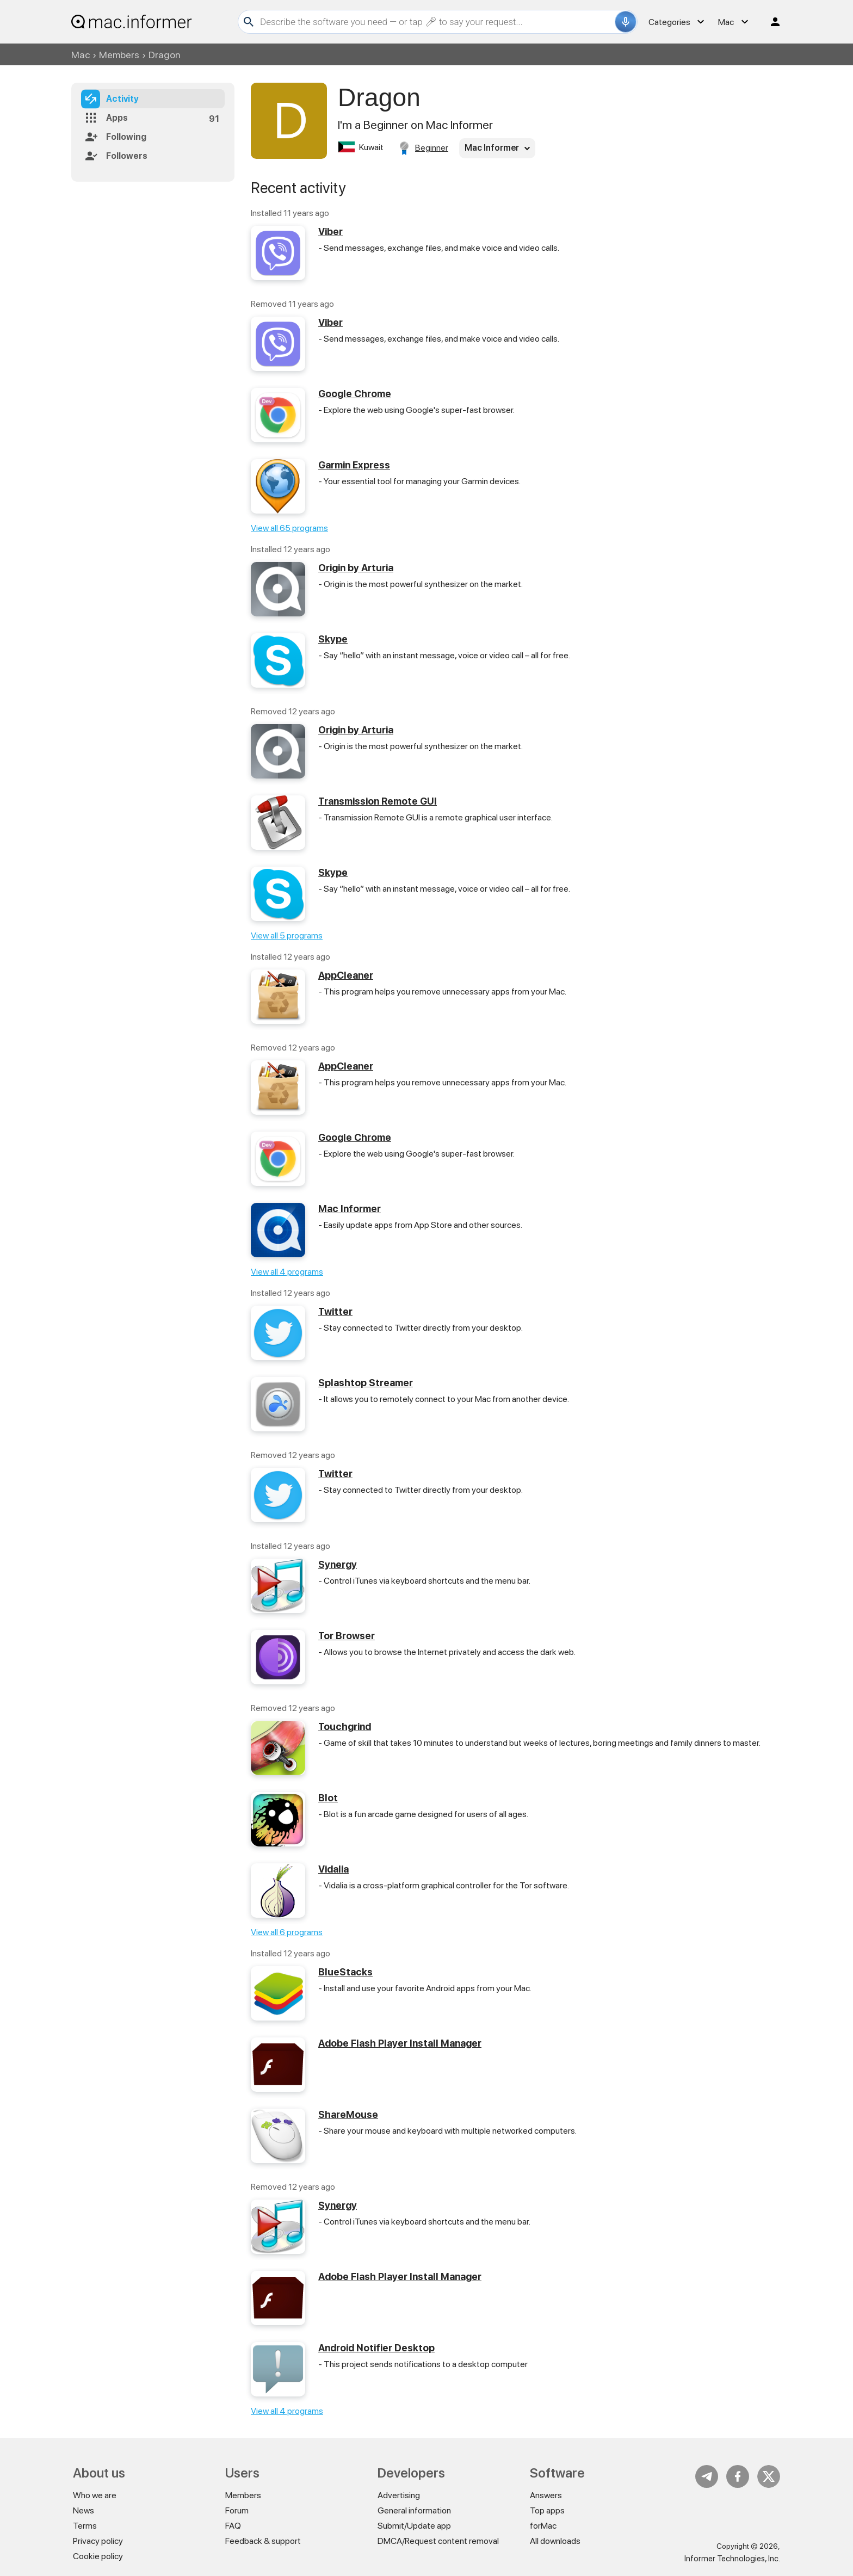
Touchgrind (344, 1726)
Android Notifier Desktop (376, 2347)
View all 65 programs (289, 528)
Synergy (337, 1564)
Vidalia (333, 1869)
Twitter (335, 1311)
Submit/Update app (414, 2526)
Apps (117, 118)
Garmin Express (354, 465)
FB (737, 2476)
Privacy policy (98, 2541)
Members (119, 54)
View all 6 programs (287, 1932)
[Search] (436, 22)
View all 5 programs (287, 935)
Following (126, 137)
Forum (237, 2510)
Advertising (399, 2495)
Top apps (547, 2510)
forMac (543, 2526)
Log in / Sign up (770, 21)
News (83, 2510)
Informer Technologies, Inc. (732, 2558)
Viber (330, 231)
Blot (328, 1797)
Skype (333, 639)
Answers (546, 2495)
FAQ (233, 2526)
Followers (126, 156)
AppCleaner (345, 975)
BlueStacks (345, 1972)
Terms (85, 2526)
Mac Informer (349, 1208)
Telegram (706, 2476)
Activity (122, 99)
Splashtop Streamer (365, 1382)
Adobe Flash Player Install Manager (399, 2043)
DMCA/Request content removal (438, 2541)
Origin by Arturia (355, 567)
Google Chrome (354, 393)
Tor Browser (346, 1635)
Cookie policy (98, 2556)
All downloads (555, 2541)
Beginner (431, 148)
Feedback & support (263, 2541)
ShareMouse (348, 2114)
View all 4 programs (287, 1272)
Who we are (94, 2495)
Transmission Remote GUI (377, 801)
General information (414, 2510)
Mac (80, 54)
